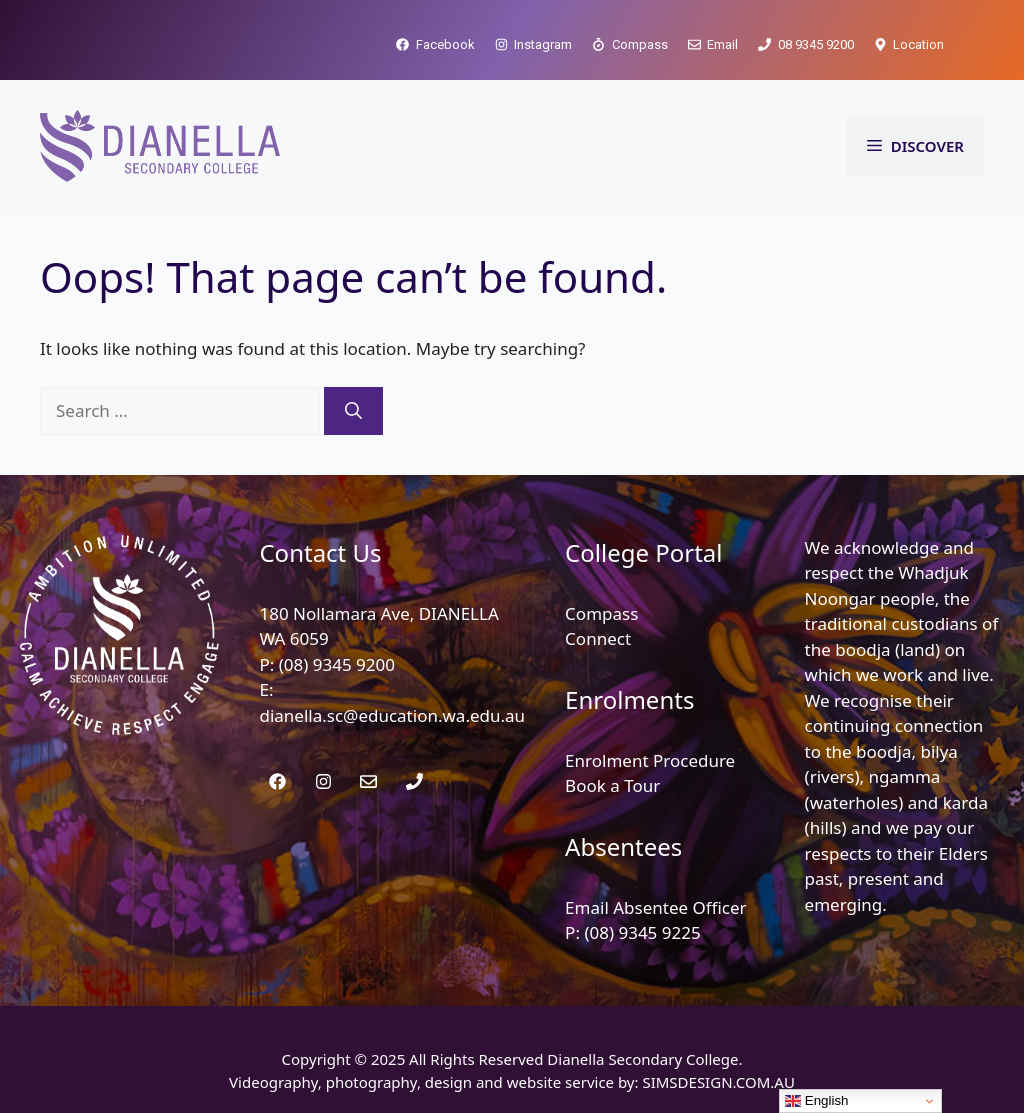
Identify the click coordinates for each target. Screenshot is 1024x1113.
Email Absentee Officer (656, 907)
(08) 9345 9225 (642, 932)
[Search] (353, 411)
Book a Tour (612, 785)
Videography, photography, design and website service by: (435, 1082)
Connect (598, 638)
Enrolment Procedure (650, 760)
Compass (601, 613)
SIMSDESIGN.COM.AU (718, 1082)
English (816, 1101)
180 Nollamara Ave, (338, 613)
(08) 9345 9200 (337, 664)
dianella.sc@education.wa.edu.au (392, 715)
